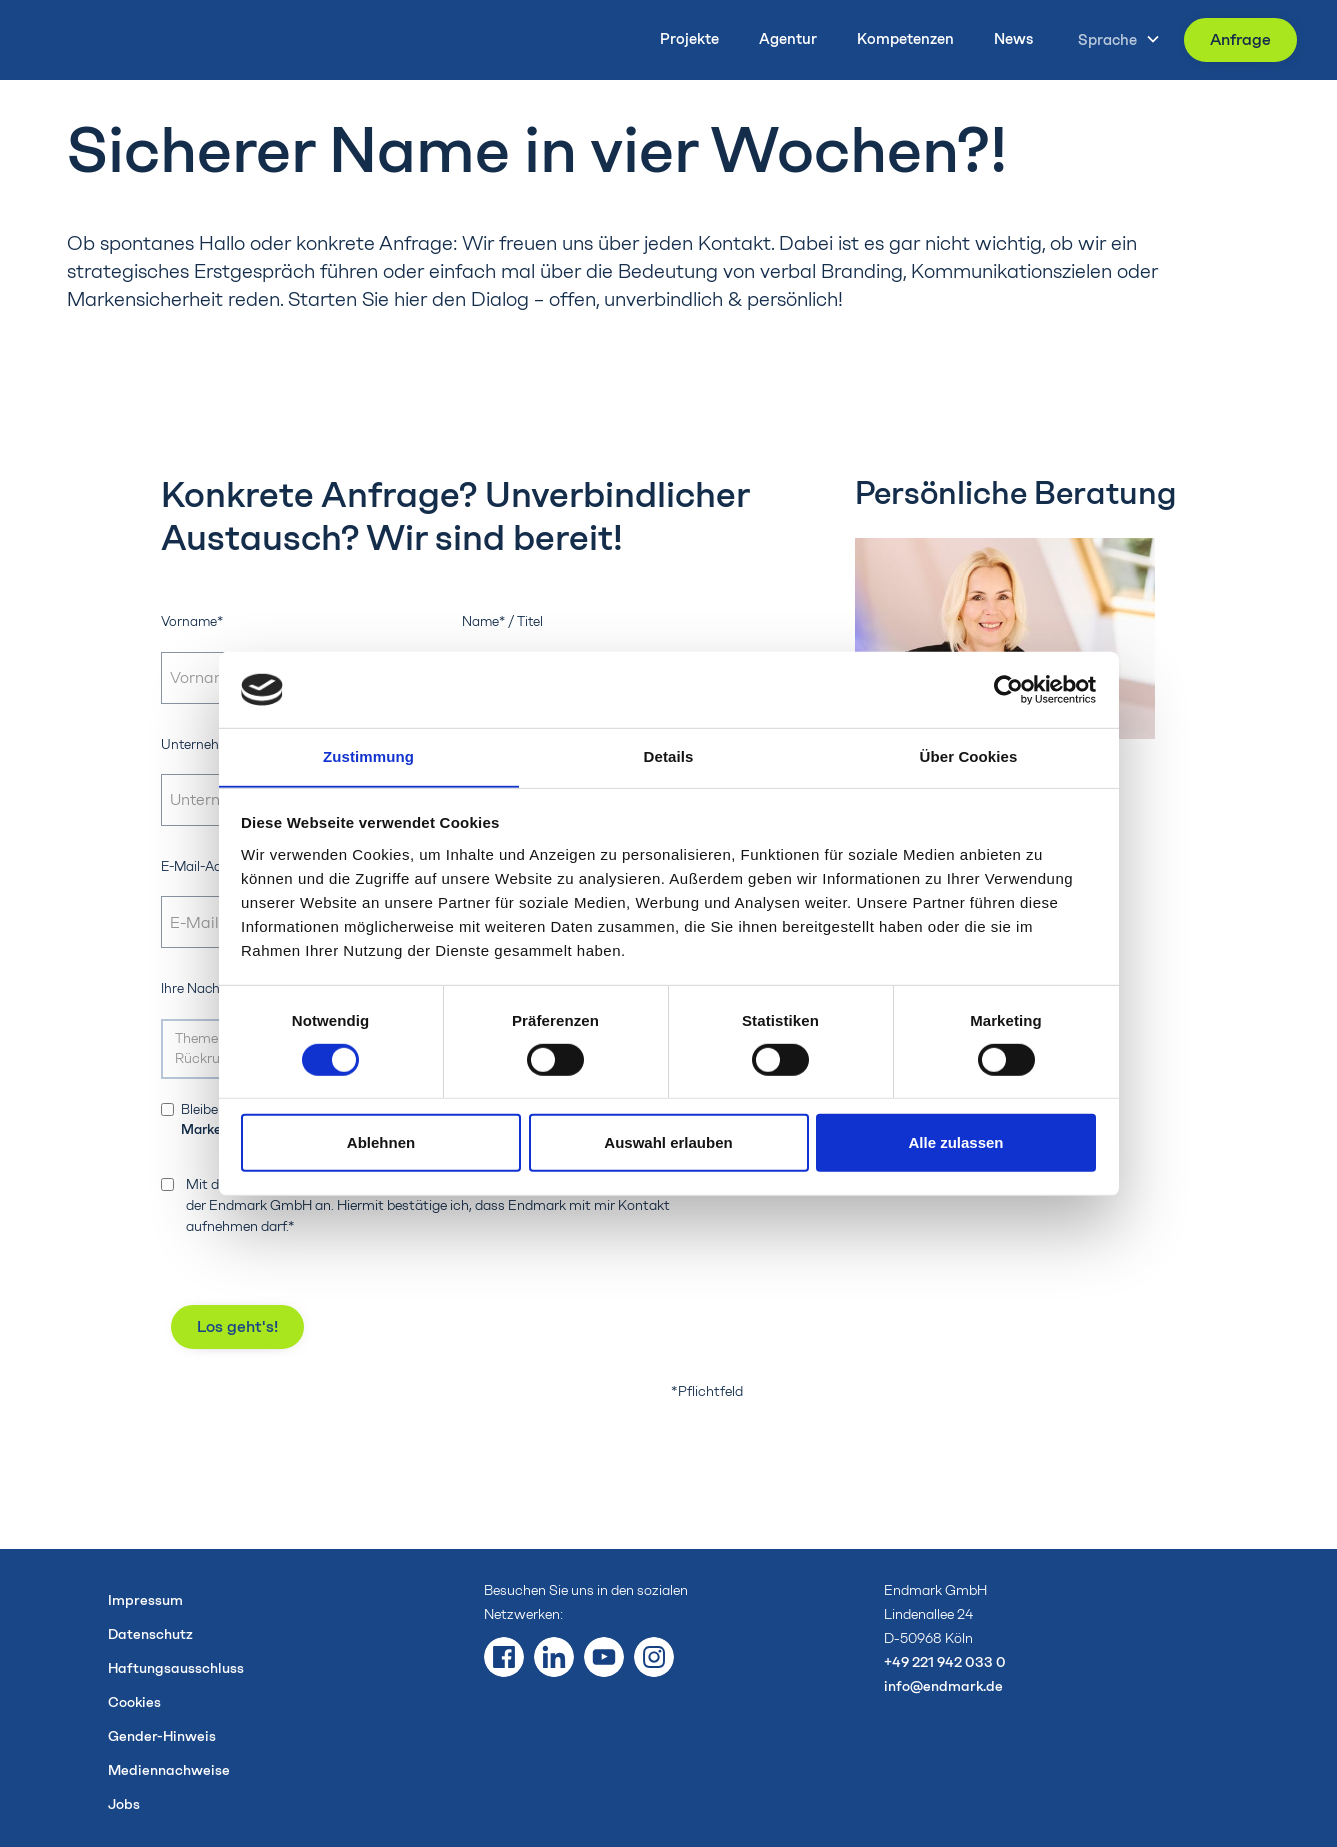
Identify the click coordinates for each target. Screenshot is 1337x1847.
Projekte (689, 39)
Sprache (1107, 40)
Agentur (788, 39)
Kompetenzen (905, 39)
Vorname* (192, 621)
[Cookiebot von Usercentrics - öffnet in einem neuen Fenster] (1008, 689)
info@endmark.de (943, 1686)
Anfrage (1240, 39)
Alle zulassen (955, 1143)
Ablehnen (381, 1143)
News (1013, 39)
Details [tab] (669, 756)
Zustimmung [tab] (368, 756)
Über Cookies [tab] (969, 756)
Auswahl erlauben (668, 1143)
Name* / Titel (502, 621)
